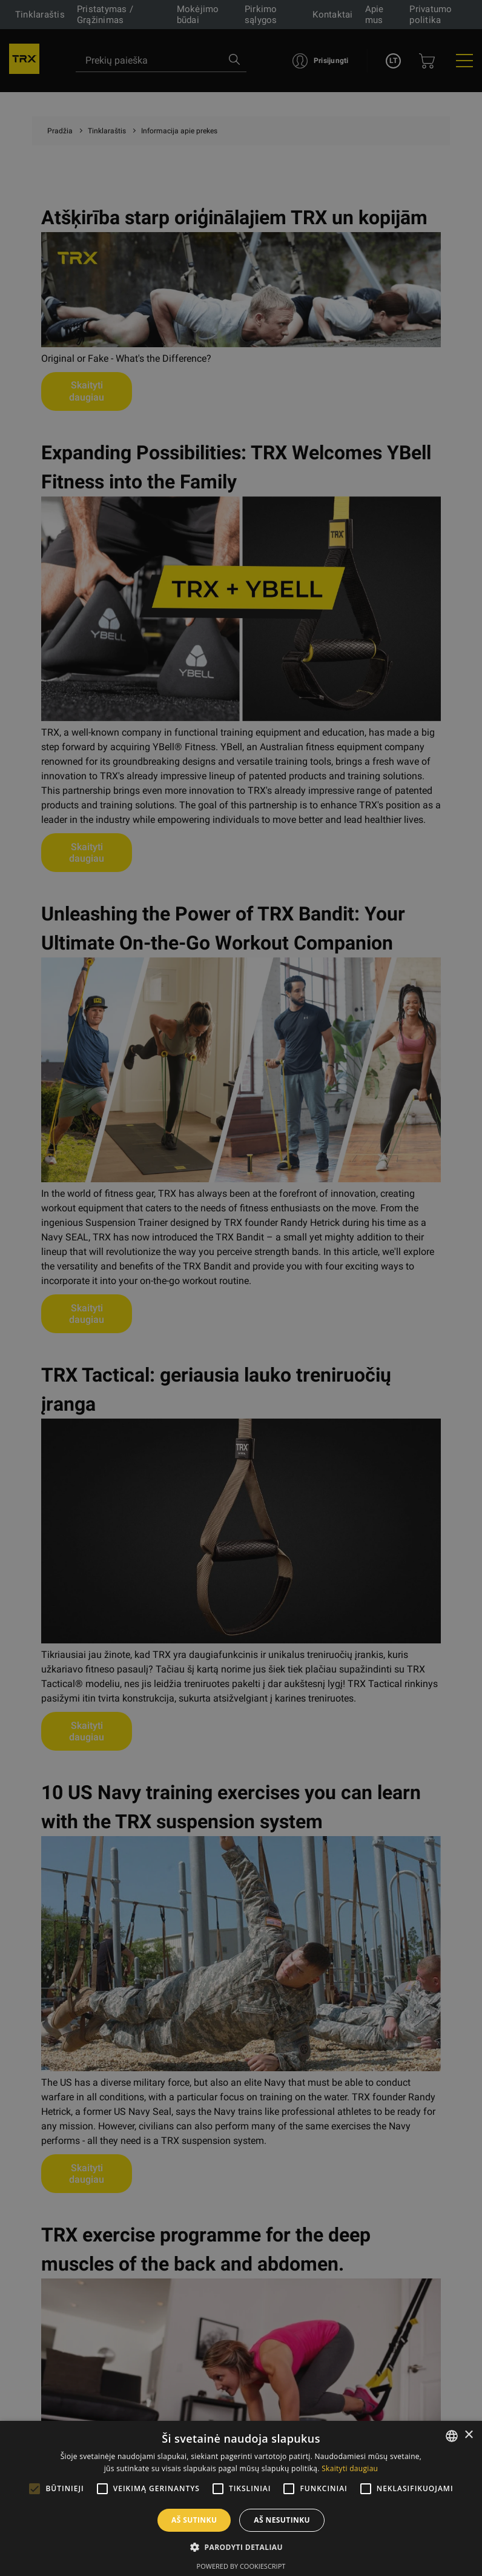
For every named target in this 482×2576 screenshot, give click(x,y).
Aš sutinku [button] (194, 2520)
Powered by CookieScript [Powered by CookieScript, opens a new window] (241, 2566)
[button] (241, 2547)
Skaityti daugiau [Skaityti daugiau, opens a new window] (350, 2468)
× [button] (468, 2435)
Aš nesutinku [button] (282, 2520)
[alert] (241, 1288)
